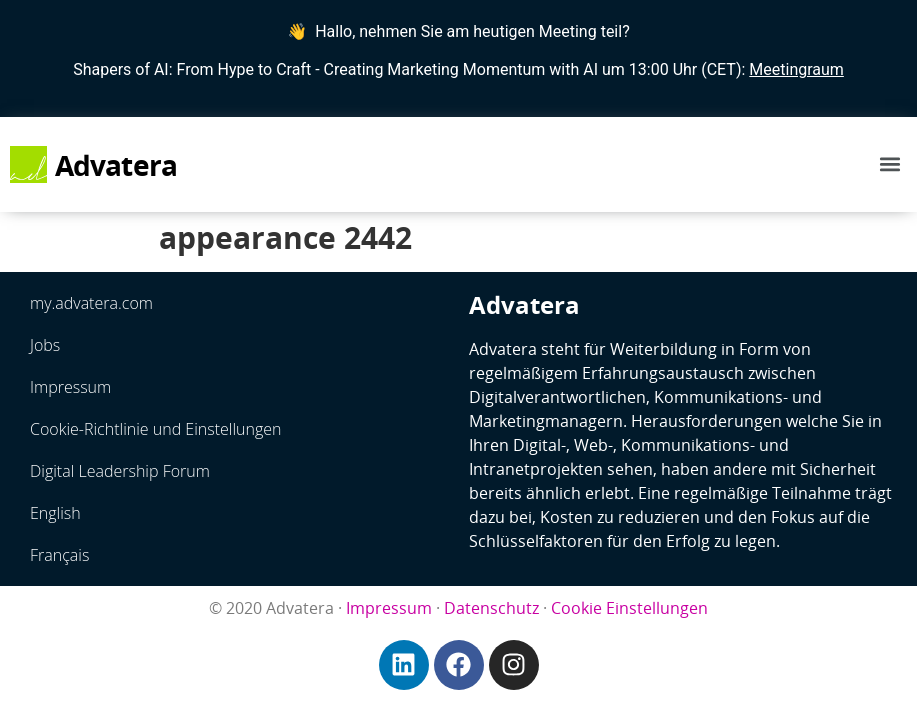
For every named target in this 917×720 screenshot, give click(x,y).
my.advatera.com (91, 303)
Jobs (45, 345)
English (55, 513)
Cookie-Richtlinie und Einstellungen (156, 429)
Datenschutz (491, 608)
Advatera (116, 165)
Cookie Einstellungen (629, 608)
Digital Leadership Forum (120, 471)
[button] (890, 164)
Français (59, 555)
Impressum (70, 387)
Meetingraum (796, 69)
